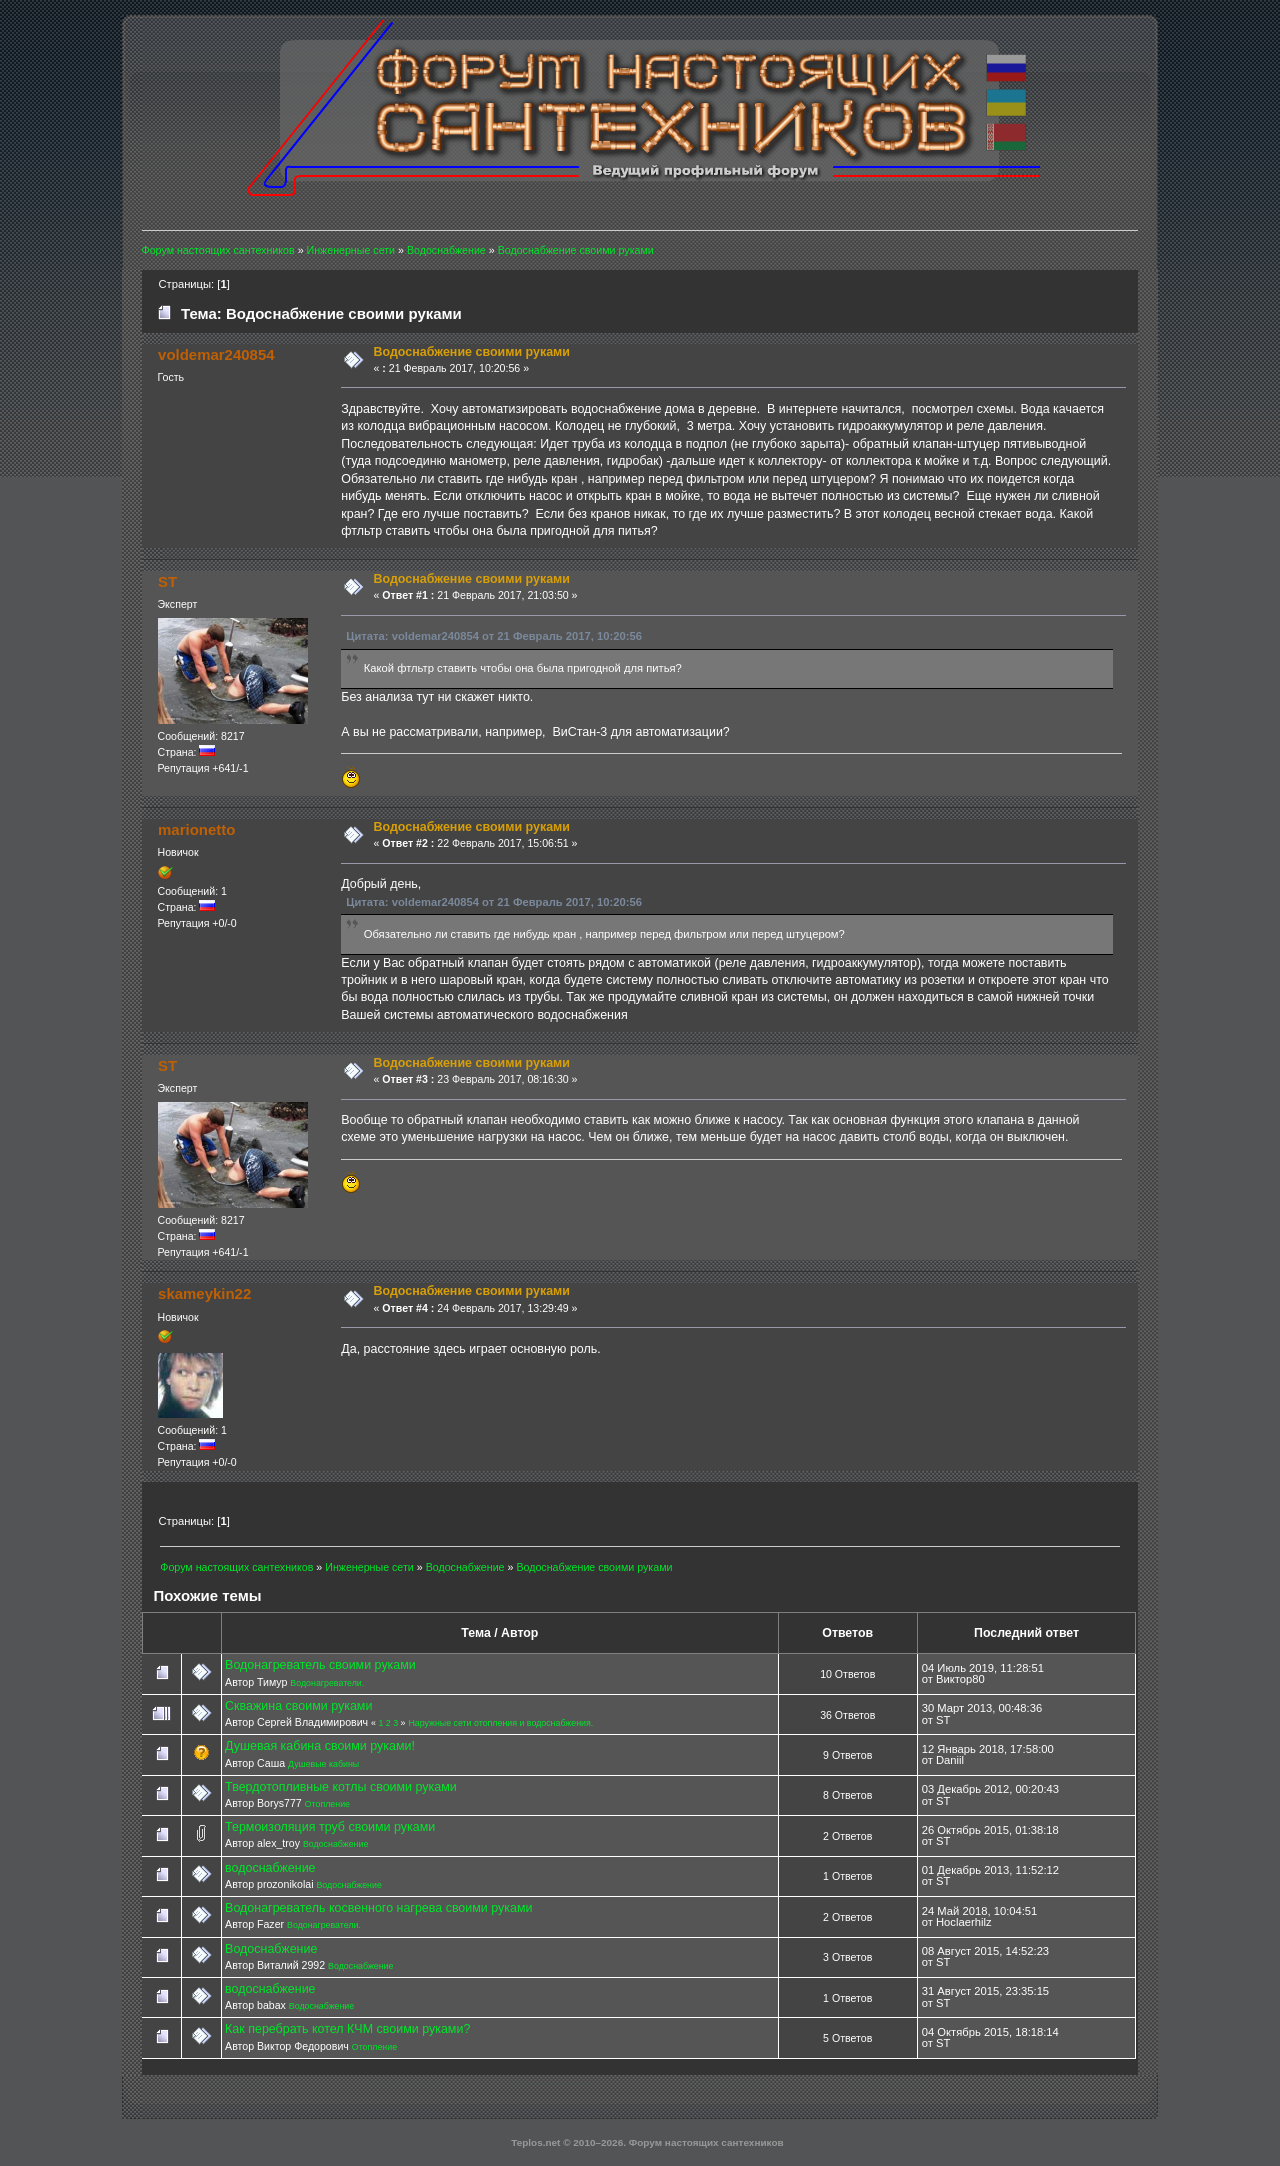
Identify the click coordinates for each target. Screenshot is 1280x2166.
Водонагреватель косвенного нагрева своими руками (378, 1908)
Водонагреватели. (327, 1683)
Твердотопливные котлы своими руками (341, 1787)
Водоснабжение (335, 1844)
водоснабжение (270, 1868)
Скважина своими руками (298, 1706)
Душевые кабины (323, 1764)
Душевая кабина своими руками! (320, 1746)
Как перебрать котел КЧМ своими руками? (347, 2029)
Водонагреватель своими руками (320, 1665)
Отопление (327, 1804)
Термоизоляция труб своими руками (330, 1827)
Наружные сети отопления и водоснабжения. (500, 1723)
